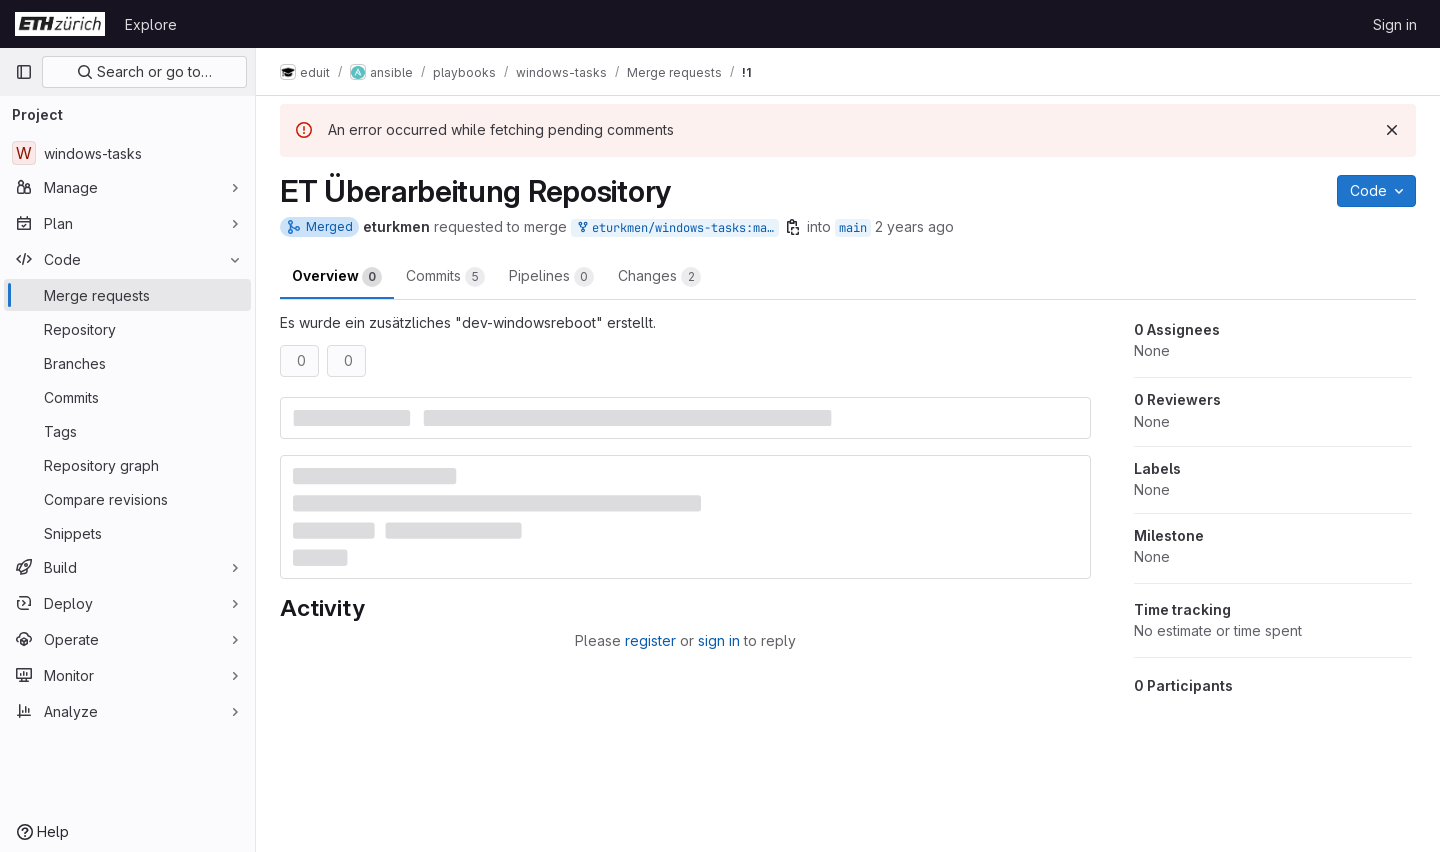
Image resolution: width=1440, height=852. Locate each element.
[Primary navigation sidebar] (24, 72)
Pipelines (551, 277)
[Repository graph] (127, 465)
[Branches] (127, 363)
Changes (659, 277)
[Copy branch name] (793, 227)
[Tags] (127, 431)
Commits (445, 277)
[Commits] (127, 397)
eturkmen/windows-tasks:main (677, 228)
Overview (337, 277)
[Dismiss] (1392, 130)
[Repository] (127, 329)
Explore (151, 24)
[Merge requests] (127, 295)
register (650, 640)
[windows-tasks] (127, 153)
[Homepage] (60, 24)
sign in (719, 640)
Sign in (1395, 24)
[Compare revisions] (127, 499)
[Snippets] (127, 533)
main (853, 228)
